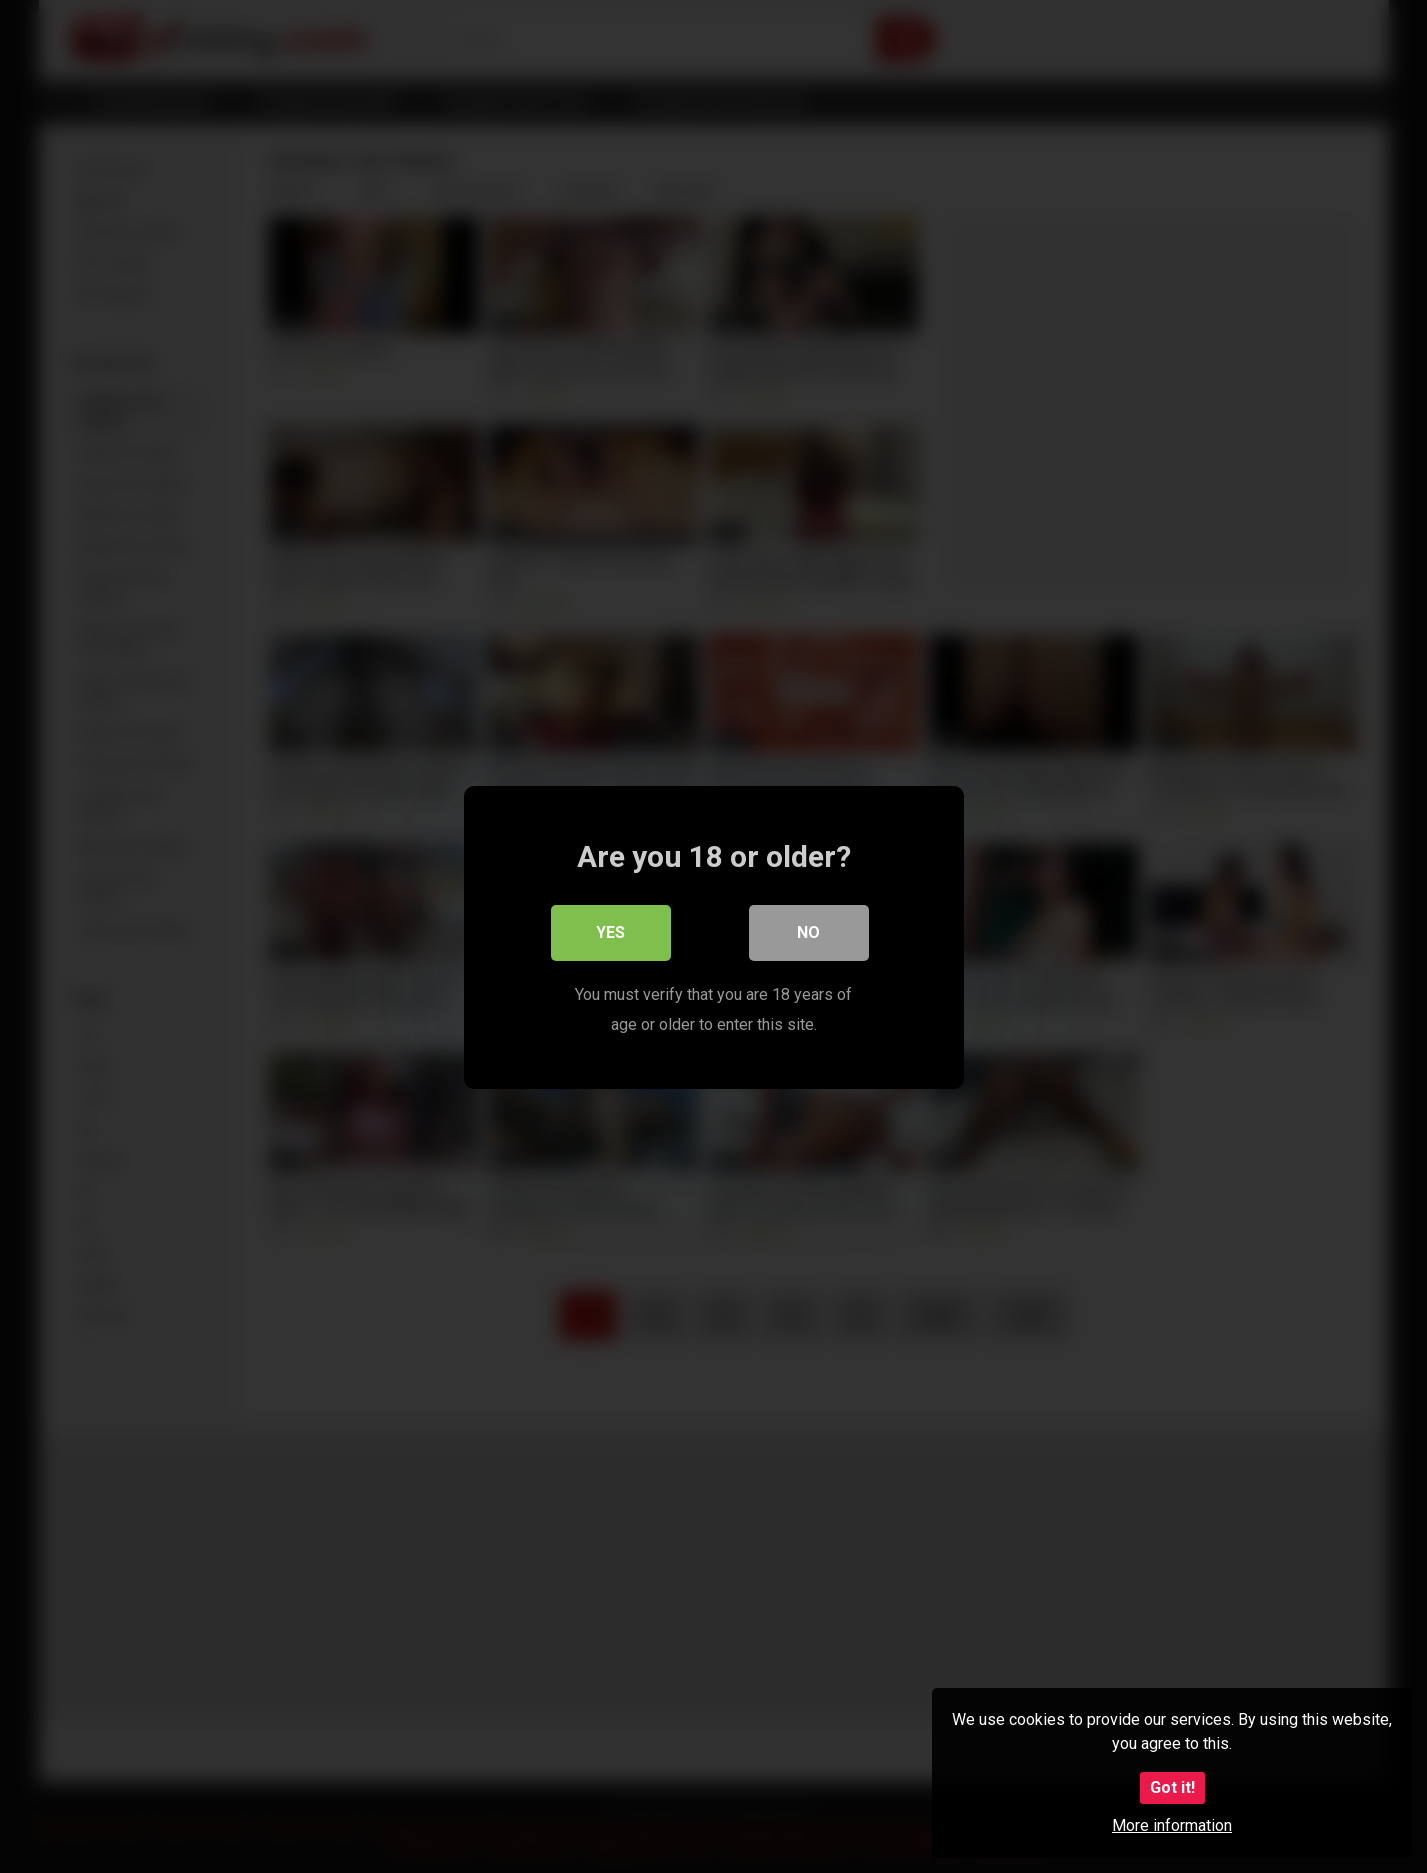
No (808, 931)
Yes (610, 931)
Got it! (1172, 1787)
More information (1172, 1825)
